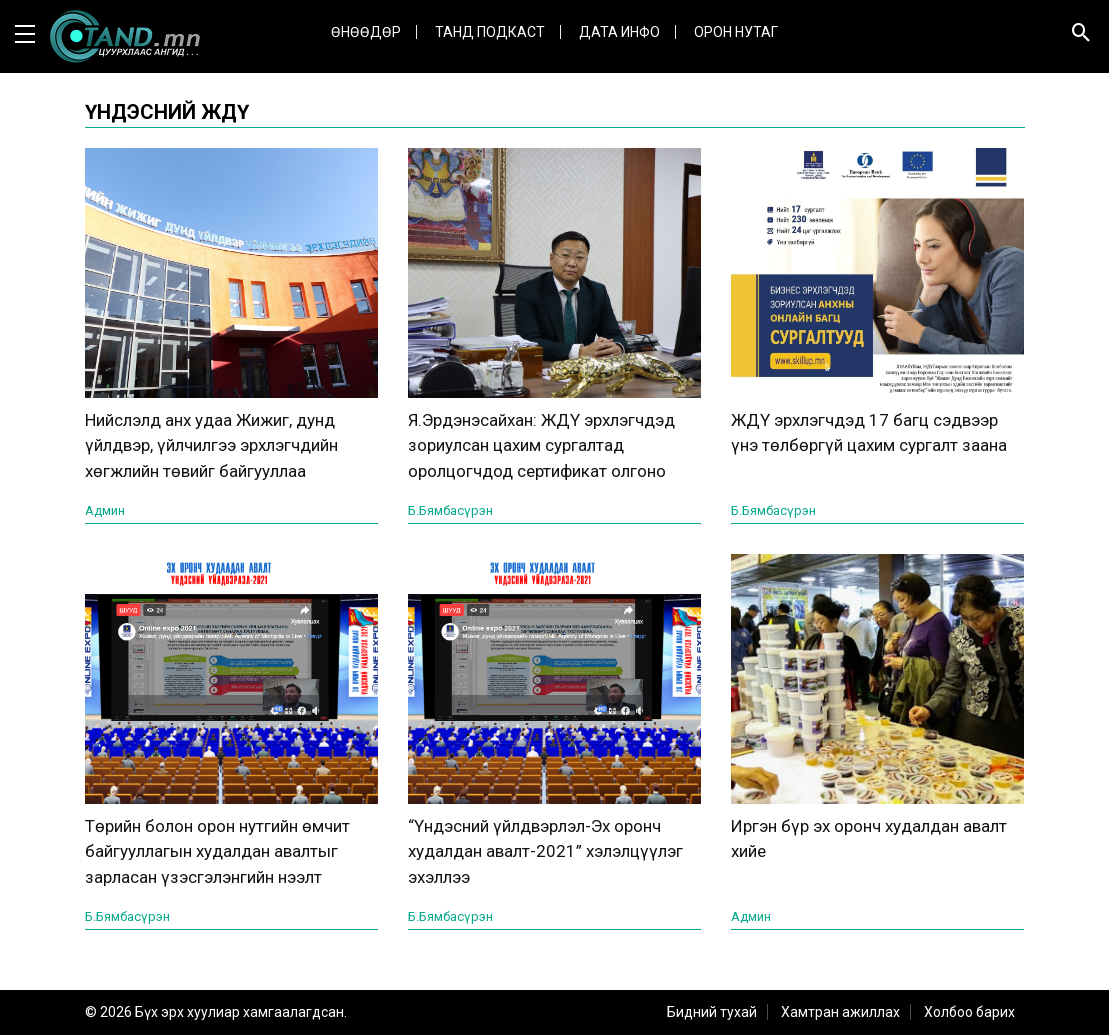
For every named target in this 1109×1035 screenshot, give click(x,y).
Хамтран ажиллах (840, 1012)
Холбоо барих (969, 1012)
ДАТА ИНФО (619, 32)
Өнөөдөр (366, 32)
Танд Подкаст (490, 32)
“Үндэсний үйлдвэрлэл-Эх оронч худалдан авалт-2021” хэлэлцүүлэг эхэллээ (545, 851)
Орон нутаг (736, 32)
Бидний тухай (712, 1012)
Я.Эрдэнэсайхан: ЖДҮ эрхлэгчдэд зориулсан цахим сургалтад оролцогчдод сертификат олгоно (541, 445)
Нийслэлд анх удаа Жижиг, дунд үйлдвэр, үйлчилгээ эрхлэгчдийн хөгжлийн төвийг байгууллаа (211, 445)
